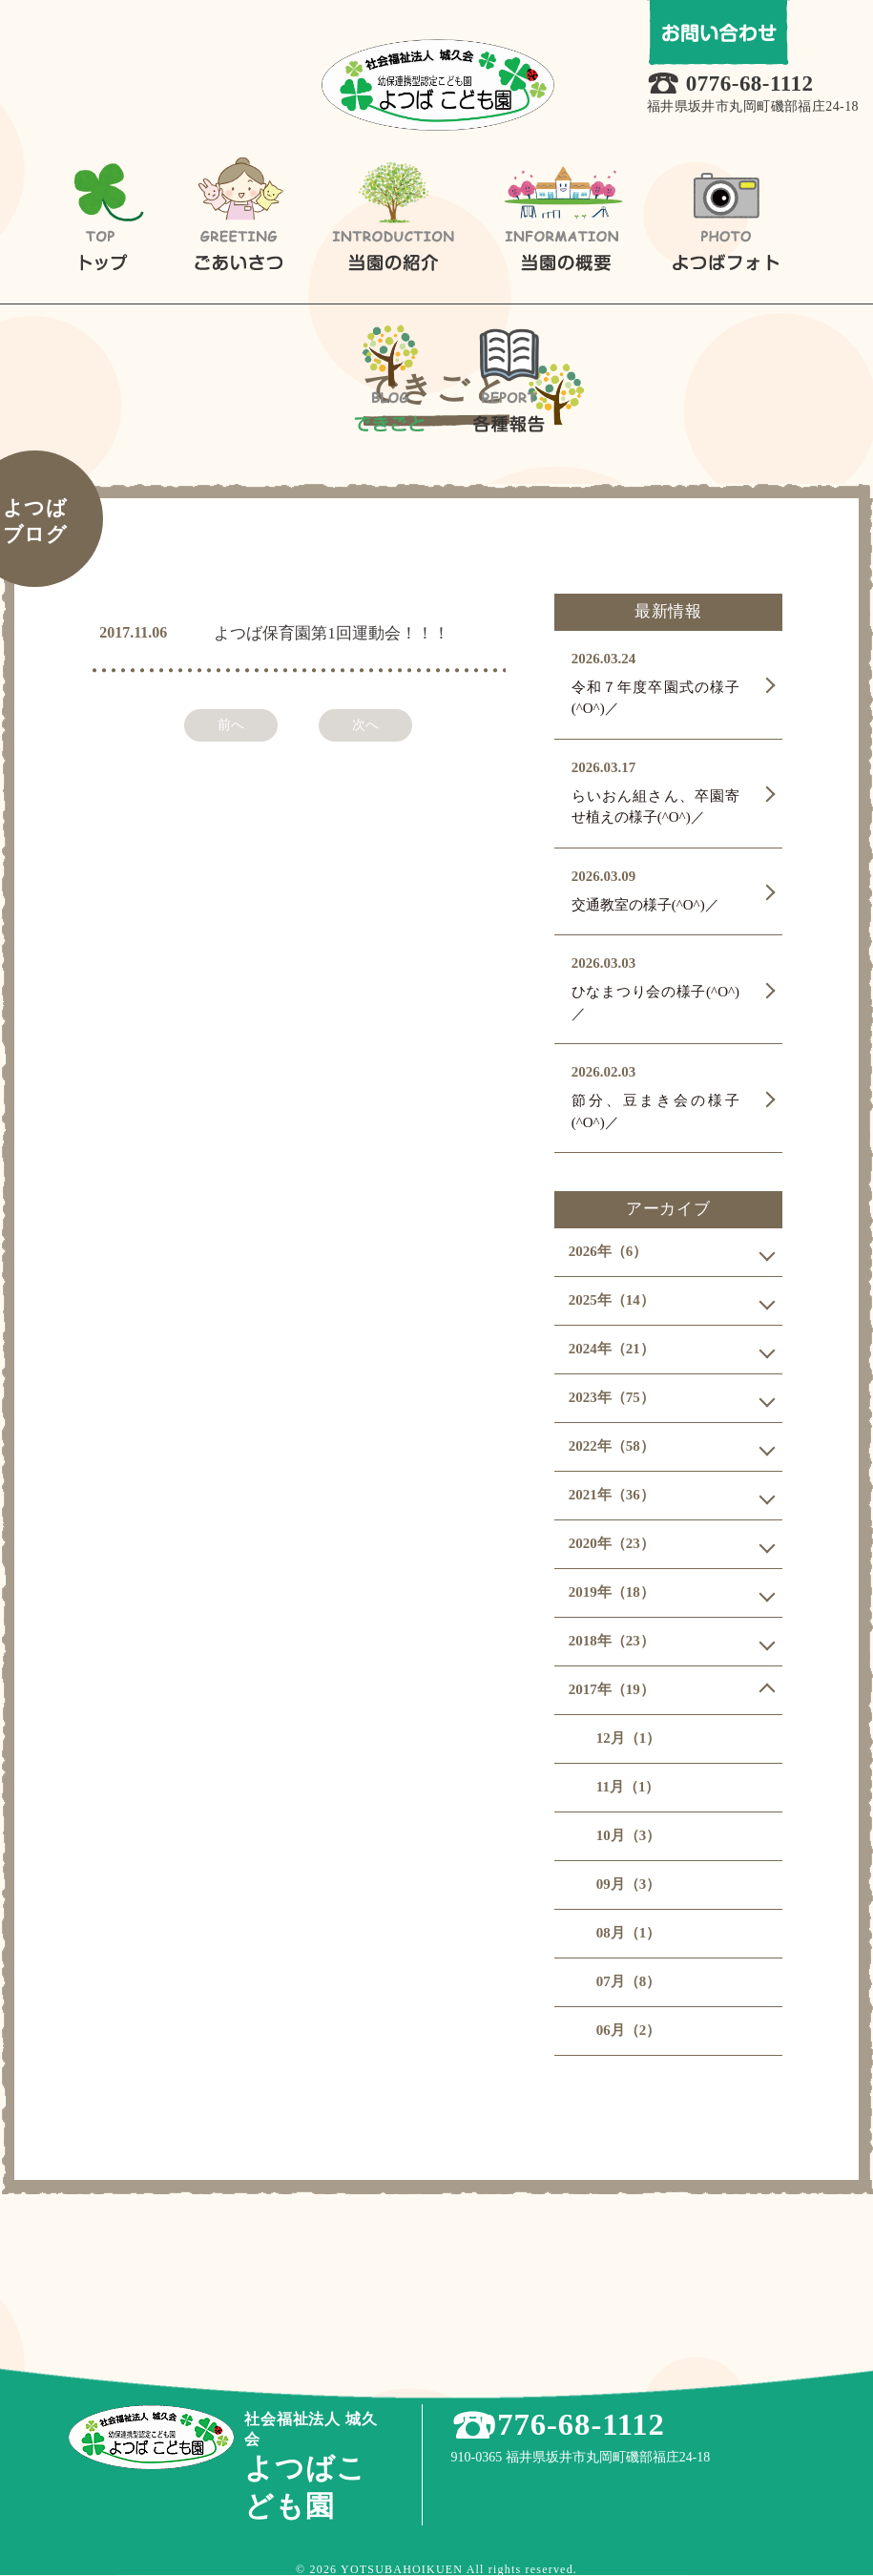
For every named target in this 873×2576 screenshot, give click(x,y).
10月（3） (628, 1835)
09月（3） (628, 1884)
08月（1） (628, 1932)
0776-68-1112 (755, 84)
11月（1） (628, 1786)
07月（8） (628, 1981)
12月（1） (628, 1738)
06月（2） (628, 2030)
